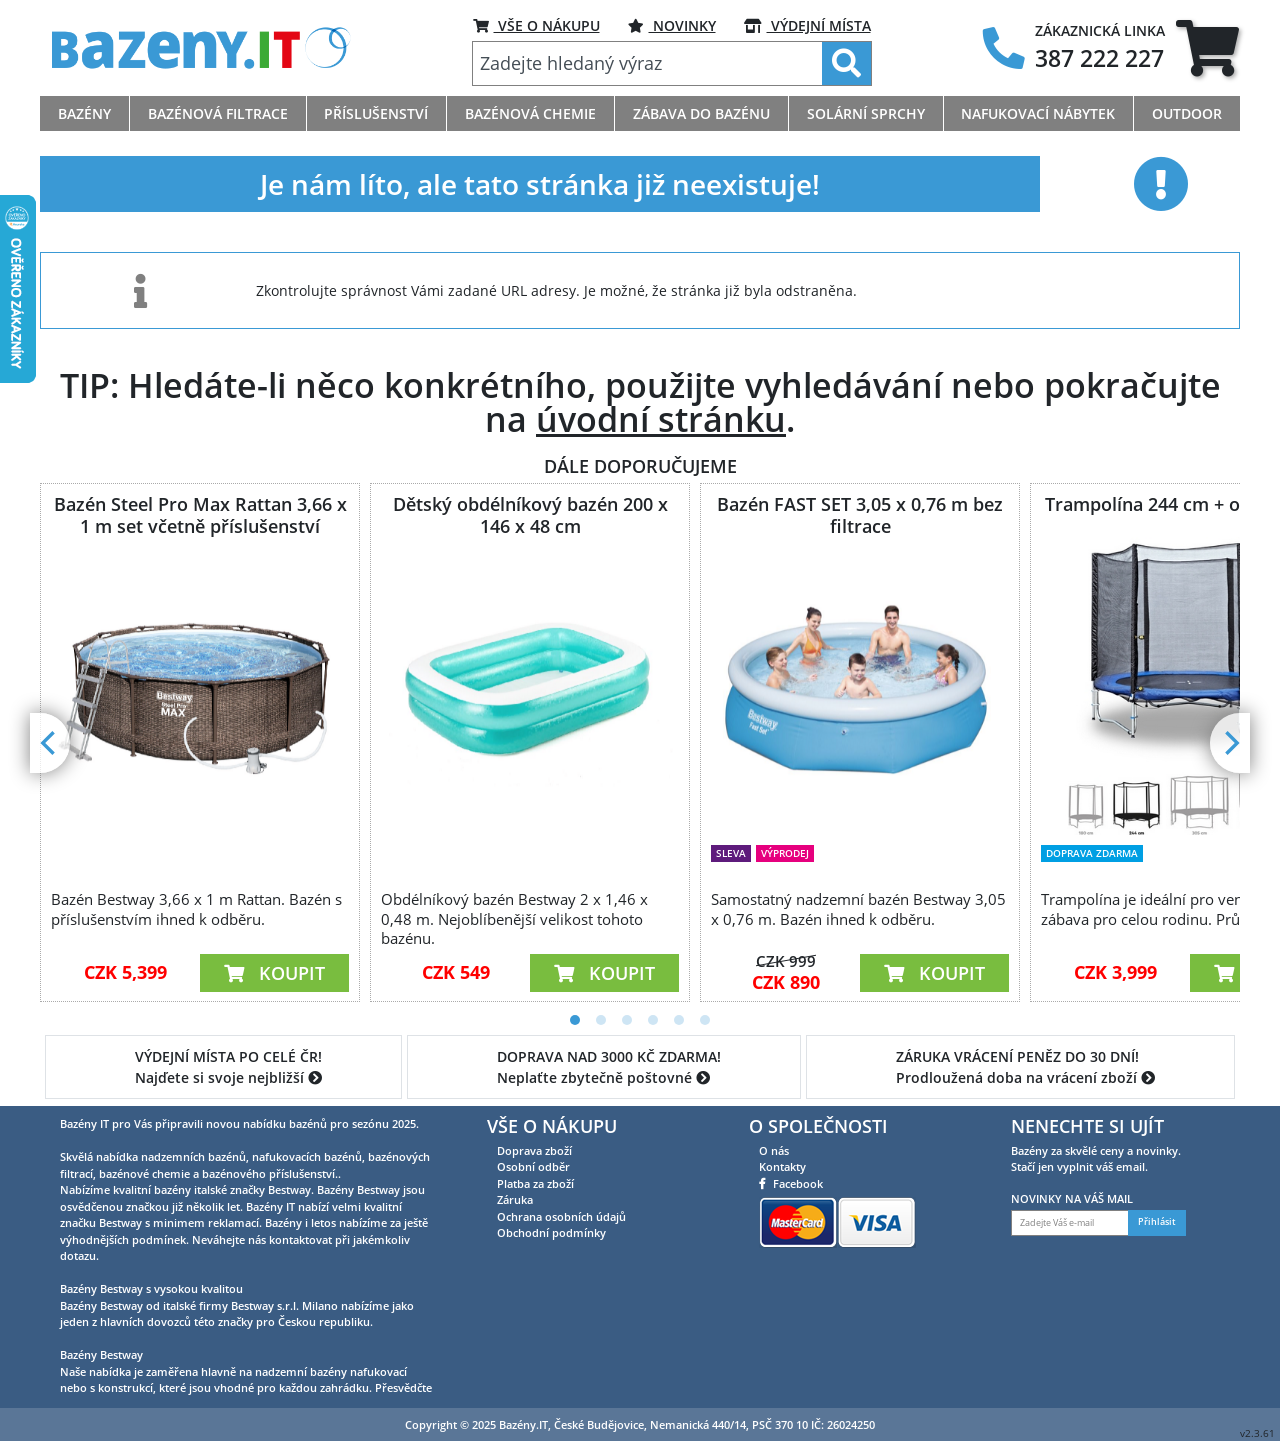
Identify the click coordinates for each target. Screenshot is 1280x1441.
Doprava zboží (534, 1150)
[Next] (1230, 743)
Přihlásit (1157, 1222)
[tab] (1207, 48)
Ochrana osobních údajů (561, 1216)
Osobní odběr (533, 1166)
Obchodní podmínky (551, 1232)
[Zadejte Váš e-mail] (1070, 1222)
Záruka (515, 1199)
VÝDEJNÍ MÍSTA (807, 25)
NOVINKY (672, 25)
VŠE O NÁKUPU (536, 25)
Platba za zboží (535, 1183)
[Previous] (50, 743)
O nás (774, 1150)
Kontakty (782, 1166)
